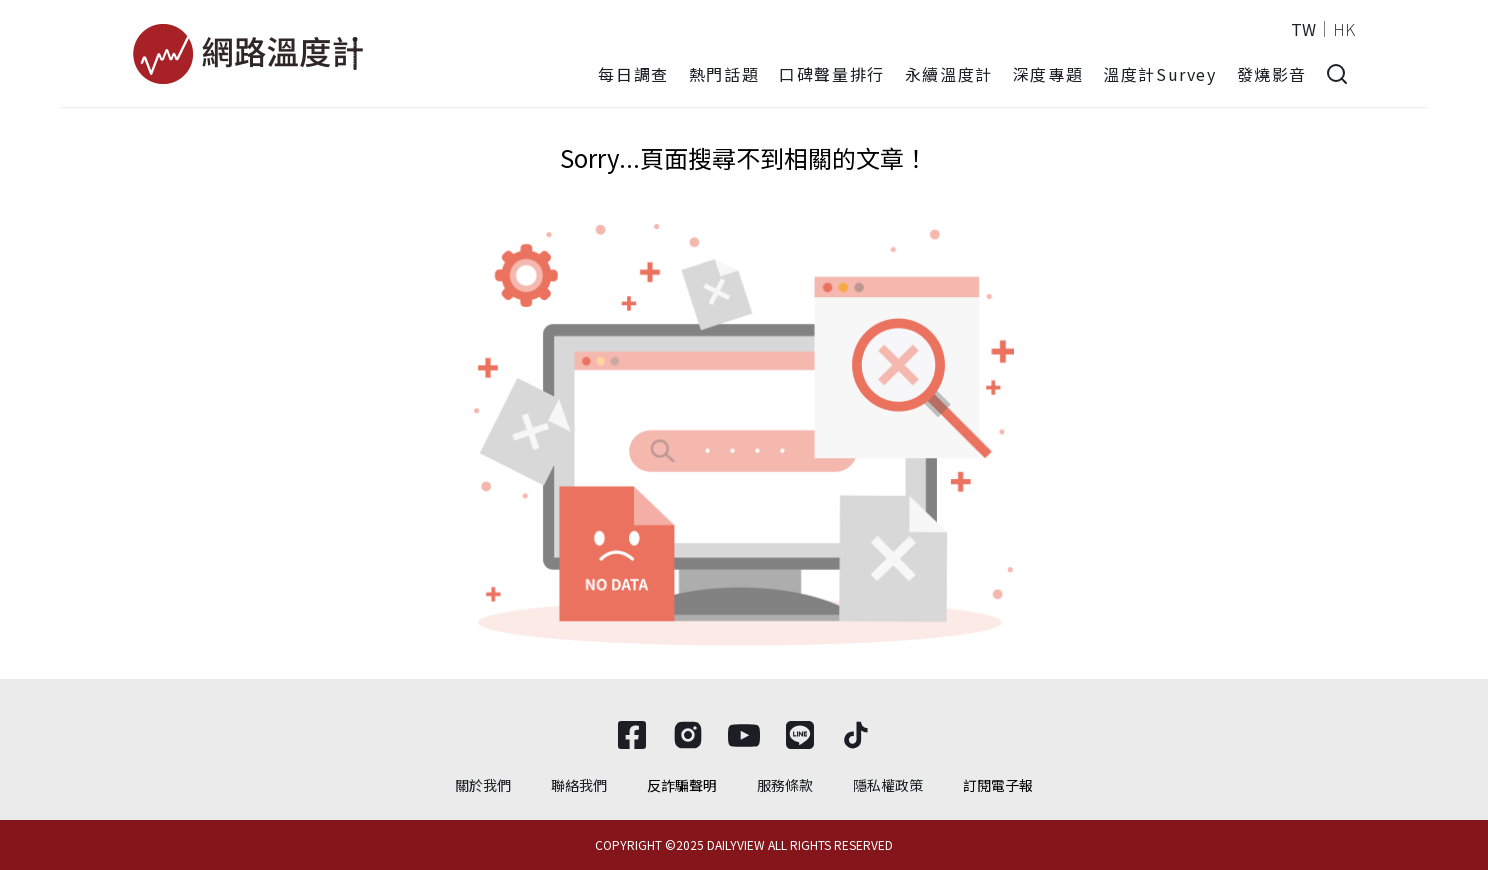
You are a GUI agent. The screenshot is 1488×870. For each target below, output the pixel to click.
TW (1303, 29)
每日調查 (633, 74)
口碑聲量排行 (832, 74)
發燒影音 (1272, 74)
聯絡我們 (579, 785)
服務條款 (785, 785)
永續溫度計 (949, 74)
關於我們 (483, 785)
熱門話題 (724, 74)
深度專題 (1048, 74)
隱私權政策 (888, 785)
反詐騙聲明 (682, 785)
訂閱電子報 (998, 785)
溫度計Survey (1159, 74)
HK (1344, 29)
